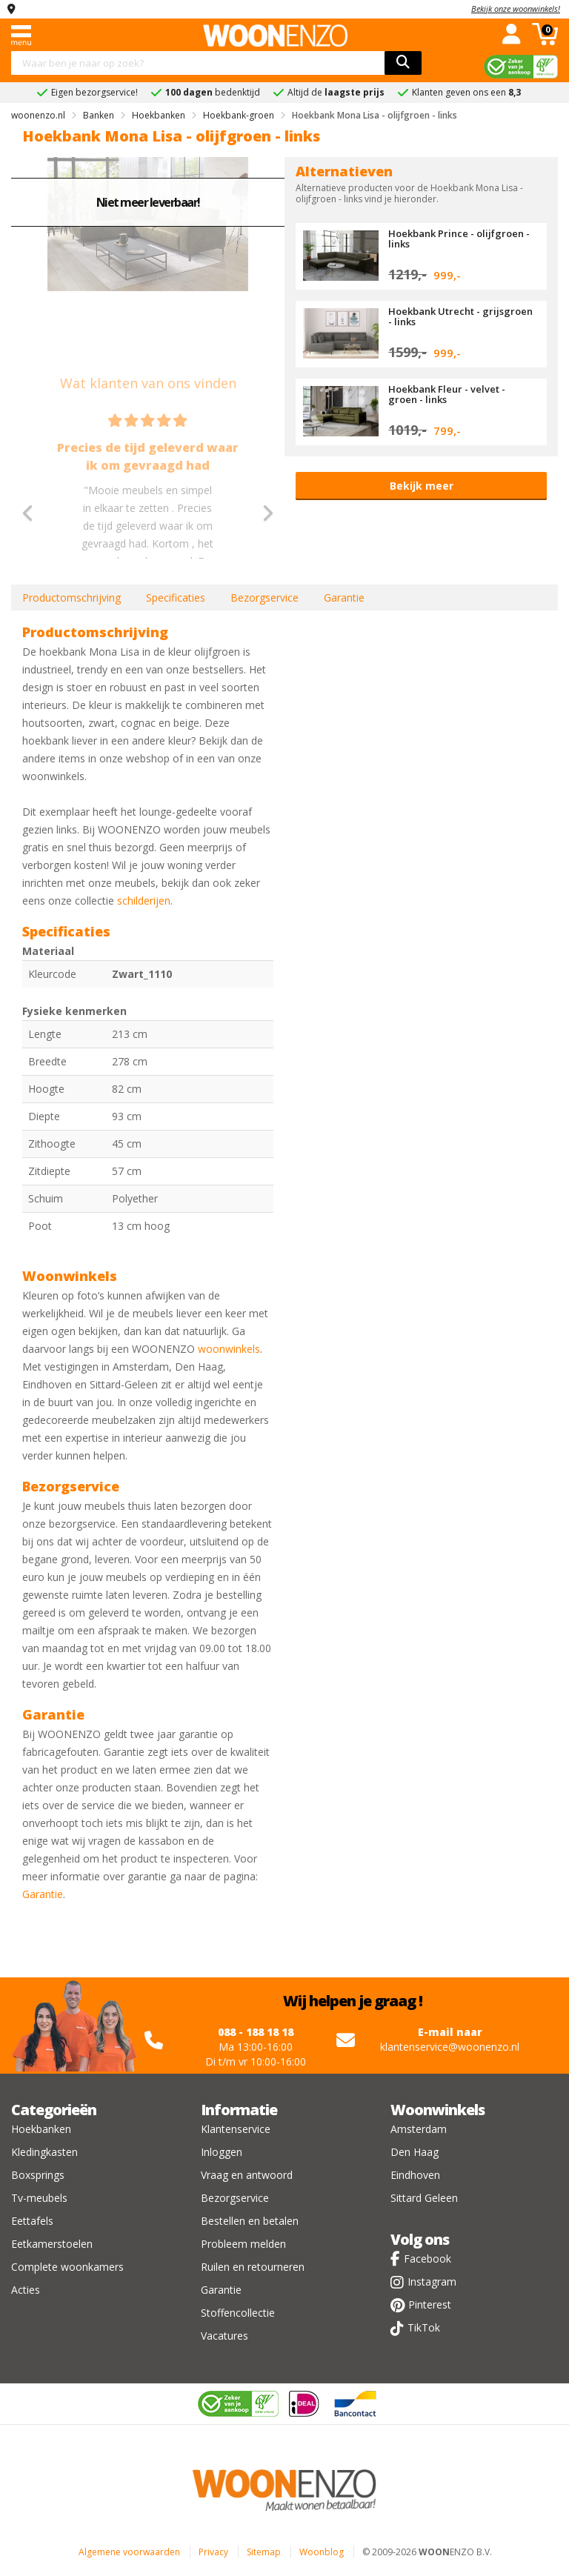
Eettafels (32, 2221)
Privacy (213, 2552)
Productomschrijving (71, 597)
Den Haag (414, 2152)
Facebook (427, 2258)
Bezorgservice (264, 597)
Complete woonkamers (67, 2267)
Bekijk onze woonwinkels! (515, 8)
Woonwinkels (437, 2110)
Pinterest (429, 2304)
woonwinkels (229, 1349)
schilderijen (143, 900)
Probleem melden (243, 2244)
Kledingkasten (44, 2152)
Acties (25, 2290)
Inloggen (221, 2152)
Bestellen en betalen (250, 2221)
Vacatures (224, 2336)
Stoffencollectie (238, 2313)
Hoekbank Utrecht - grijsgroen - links (460, 316)
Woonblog (321, 2552)
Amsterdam (418, 2129)
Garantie (344, 597)
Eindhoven (415, 2175)
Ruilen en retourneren (253, 2267)
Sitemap (264, 2552)
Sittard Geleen (424, 2198)
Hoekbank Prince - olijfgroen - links (459, 238)
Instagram (431, 2281)
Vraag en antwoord (247, 2175)
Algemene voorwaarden (129, 2552)
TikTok (423, 2327)
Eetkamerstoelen (52, 2244)
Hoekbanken (41, 2129)
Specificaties (175, 597)
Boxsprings (37, 2175)
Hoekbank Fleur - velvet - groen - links (446, 394)
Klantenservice (235, 2129)
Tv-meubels (39, 2198)
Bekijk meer (421, 486)
